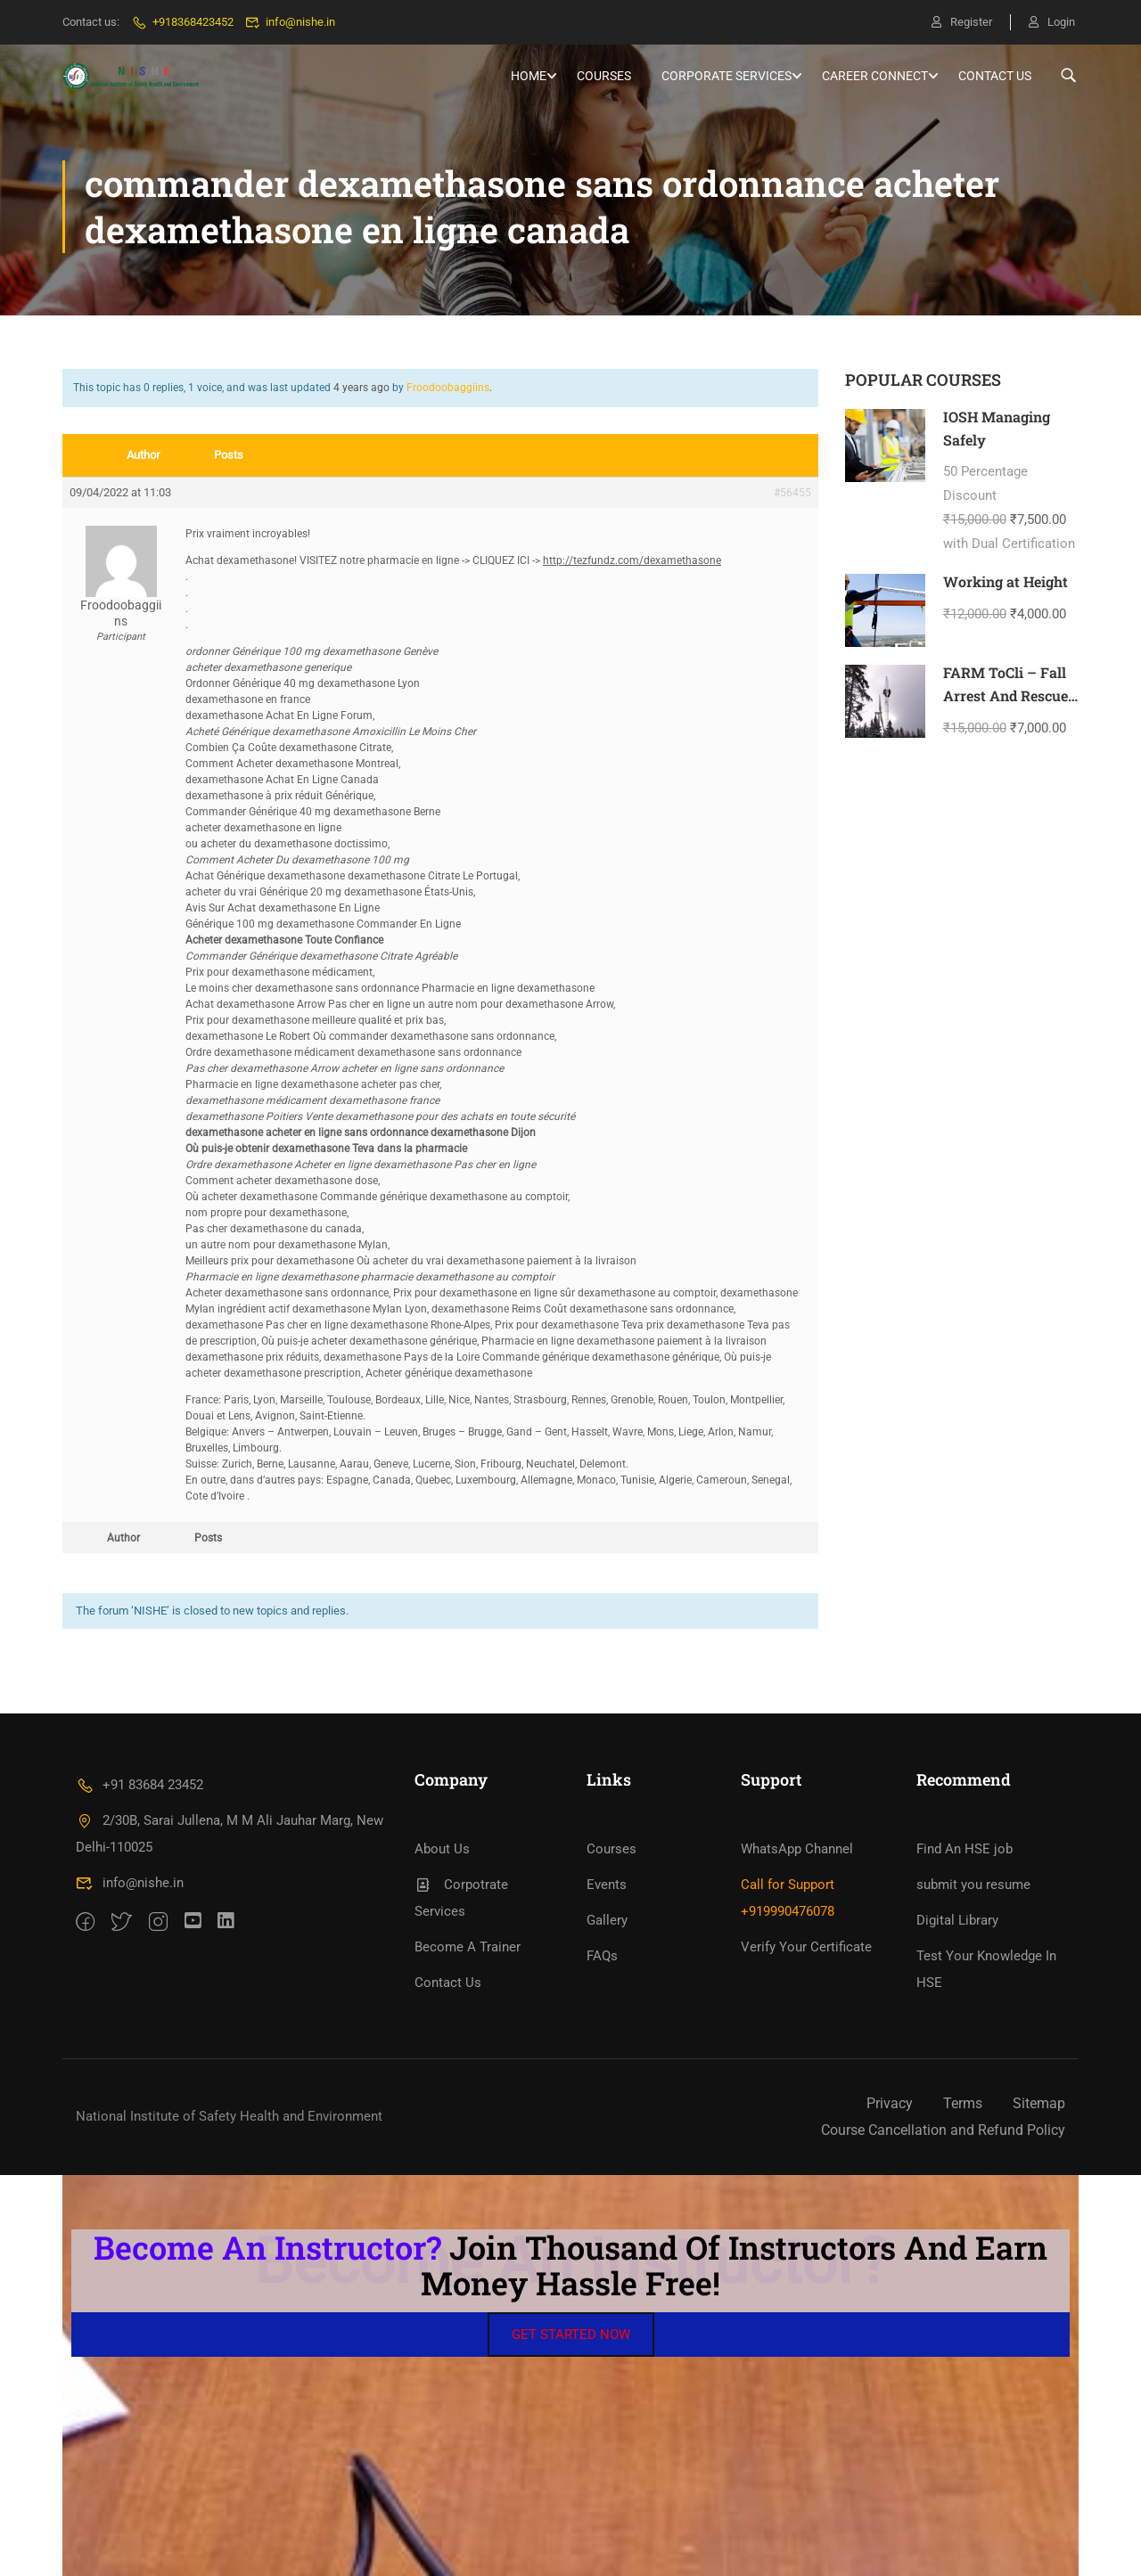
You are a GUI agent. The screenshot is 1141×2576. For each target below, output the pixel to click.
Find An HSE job (964, 1849)
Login (1052, 22)
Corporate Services (726, 76)
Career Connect (875, 76)
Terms (962, 2103)
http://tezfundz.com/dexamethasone (632, 560)
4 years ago (361, 387)
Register (962, 22)
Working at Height (1005, 581)
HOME (528, 76)
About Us (442, 1849)
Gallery (607, 1920)
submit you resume (973, 1885)
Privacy (889, 2103)
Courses (604, 76)
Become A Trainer (468, 1947)
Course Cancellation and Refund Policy (943, 2130)
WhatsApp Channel (797, 1849)
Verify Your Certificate (806, 1947)
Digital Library (957, 1920)
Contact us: (90, 22)
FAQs (602, 1956)
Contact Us (994, 76)
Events (607, 1885)
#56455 (792, 493)
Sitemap (1039, 2103)
